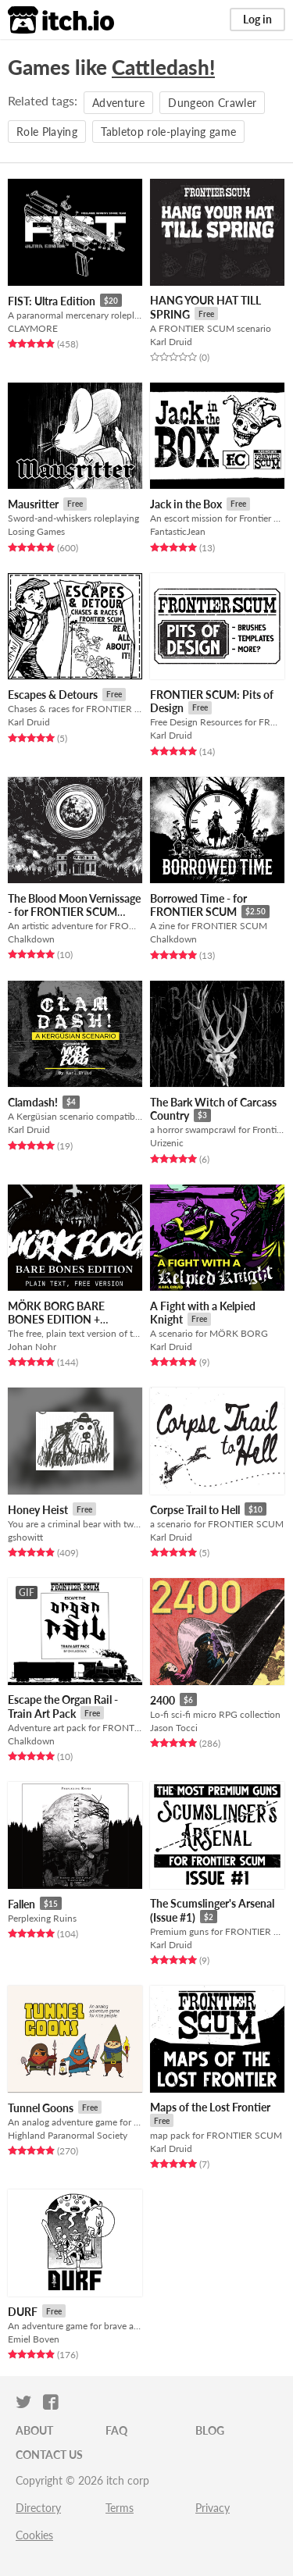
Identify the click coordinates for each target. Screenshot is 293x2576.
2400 (162, 1700)
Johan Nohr (32, 1346)
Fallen (21, 1904)
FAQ (116, 2430)
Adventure (118, 102)
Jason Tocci (174, 1727)
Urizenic (167, 1143)
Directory (38, 2507)
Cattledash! (163, 67)
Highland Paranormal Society (67, 2135)
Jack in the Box (186, 504)
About (34, 2430)
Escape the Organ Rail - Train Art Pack (63, 1706)
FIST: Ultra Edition (51, 301)
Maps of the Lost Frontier (210, 2107)
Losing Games (36, 531)
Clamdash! (33, 1102)
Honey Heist (38, 1509)
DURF (23, 2311)
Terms (119, 2507)
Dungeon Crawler (212, 102)
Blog (209, 2430)
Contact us (49, 2454)
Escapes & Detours (53, 694)
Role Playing (46, 131)
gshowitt (25, 1537)
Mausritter (33, 504)
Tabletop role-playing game (168, 131)
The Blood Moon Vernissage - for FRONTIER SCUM (74, 905)
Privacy (212, 2507)
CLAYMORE (33, 328)
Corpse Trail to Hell (195, 1509)
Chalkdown (31, 939)
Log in (257, 19)
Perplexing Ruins (42, 1918)
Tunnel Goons (40, 2108)
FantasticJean (177, 531)
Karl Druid (171, 341)
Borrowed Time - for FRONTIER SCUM (198, 905)
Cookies (34, 2535)
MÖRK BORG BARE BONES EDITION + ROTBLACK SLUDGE (58, 1319)
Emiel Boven (33, 2339)
